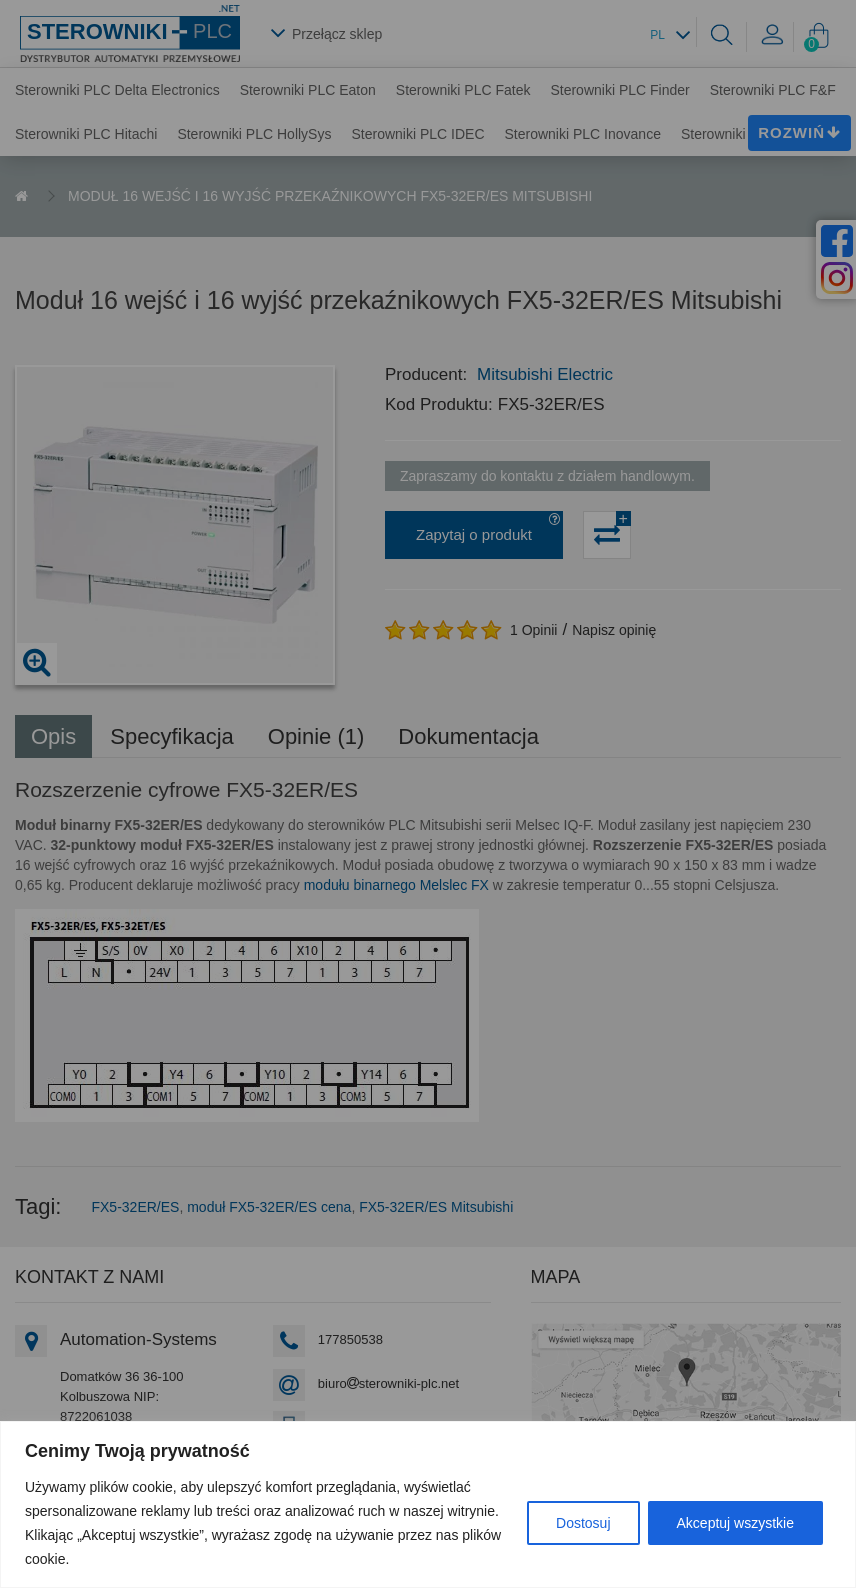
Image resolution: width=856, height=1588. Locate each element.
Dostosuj (583, 1523)
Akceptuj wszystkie (735, 1523)
